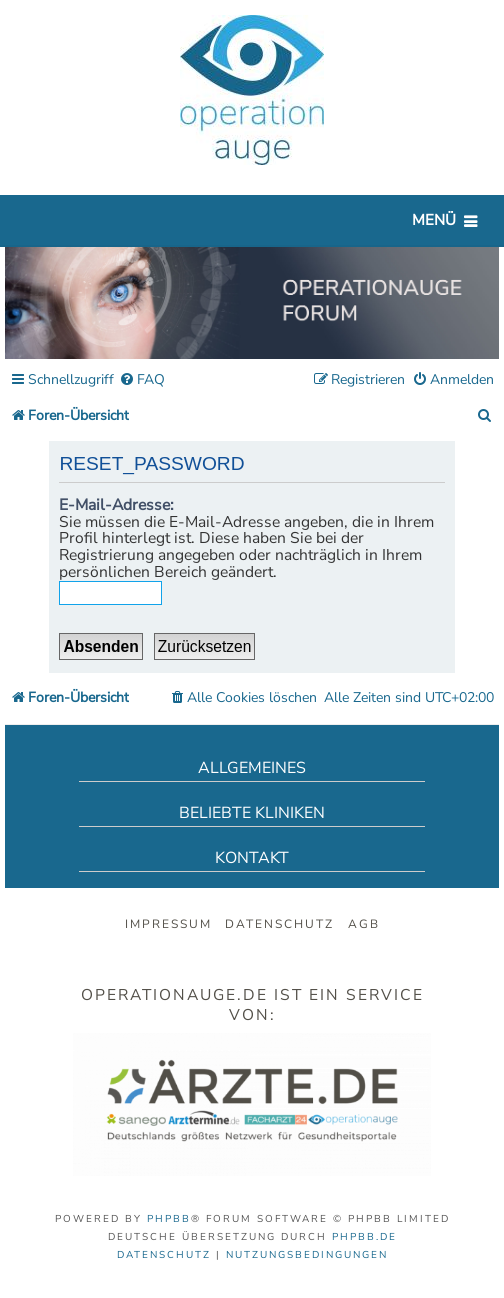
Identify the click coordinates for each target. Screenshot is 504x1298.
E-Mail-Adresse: (116, 505)
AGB (364, 924)
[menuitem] (142, 380)
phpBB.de (364, 1237)
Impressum (168, 924)
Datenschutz (279, 924)
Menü (434, 220)
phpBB (169, 1219)
